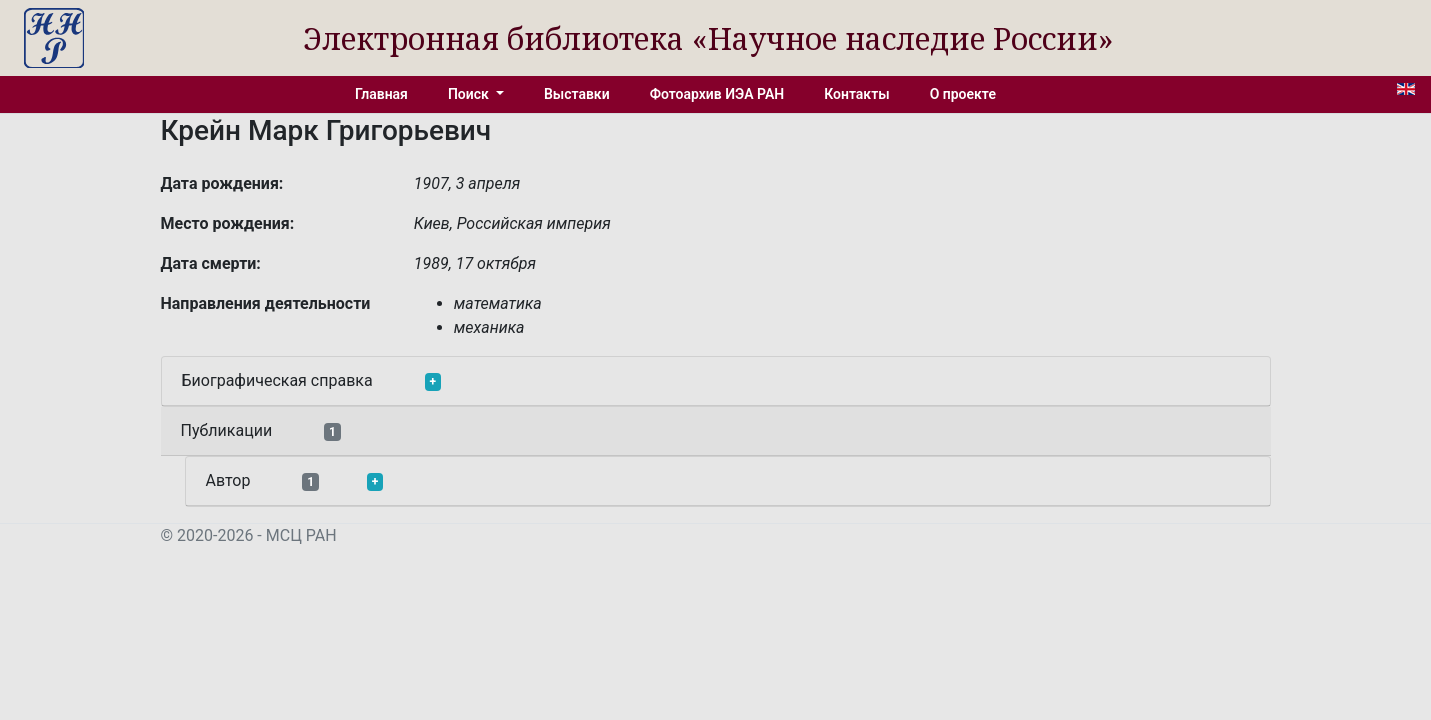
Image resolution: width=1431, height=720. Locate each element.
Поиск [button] (470, 94)
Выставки (577, 94)
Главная (381, 94)
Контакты (856, 94)
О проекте (963, 94)
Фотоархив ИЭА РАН (717, 94)
